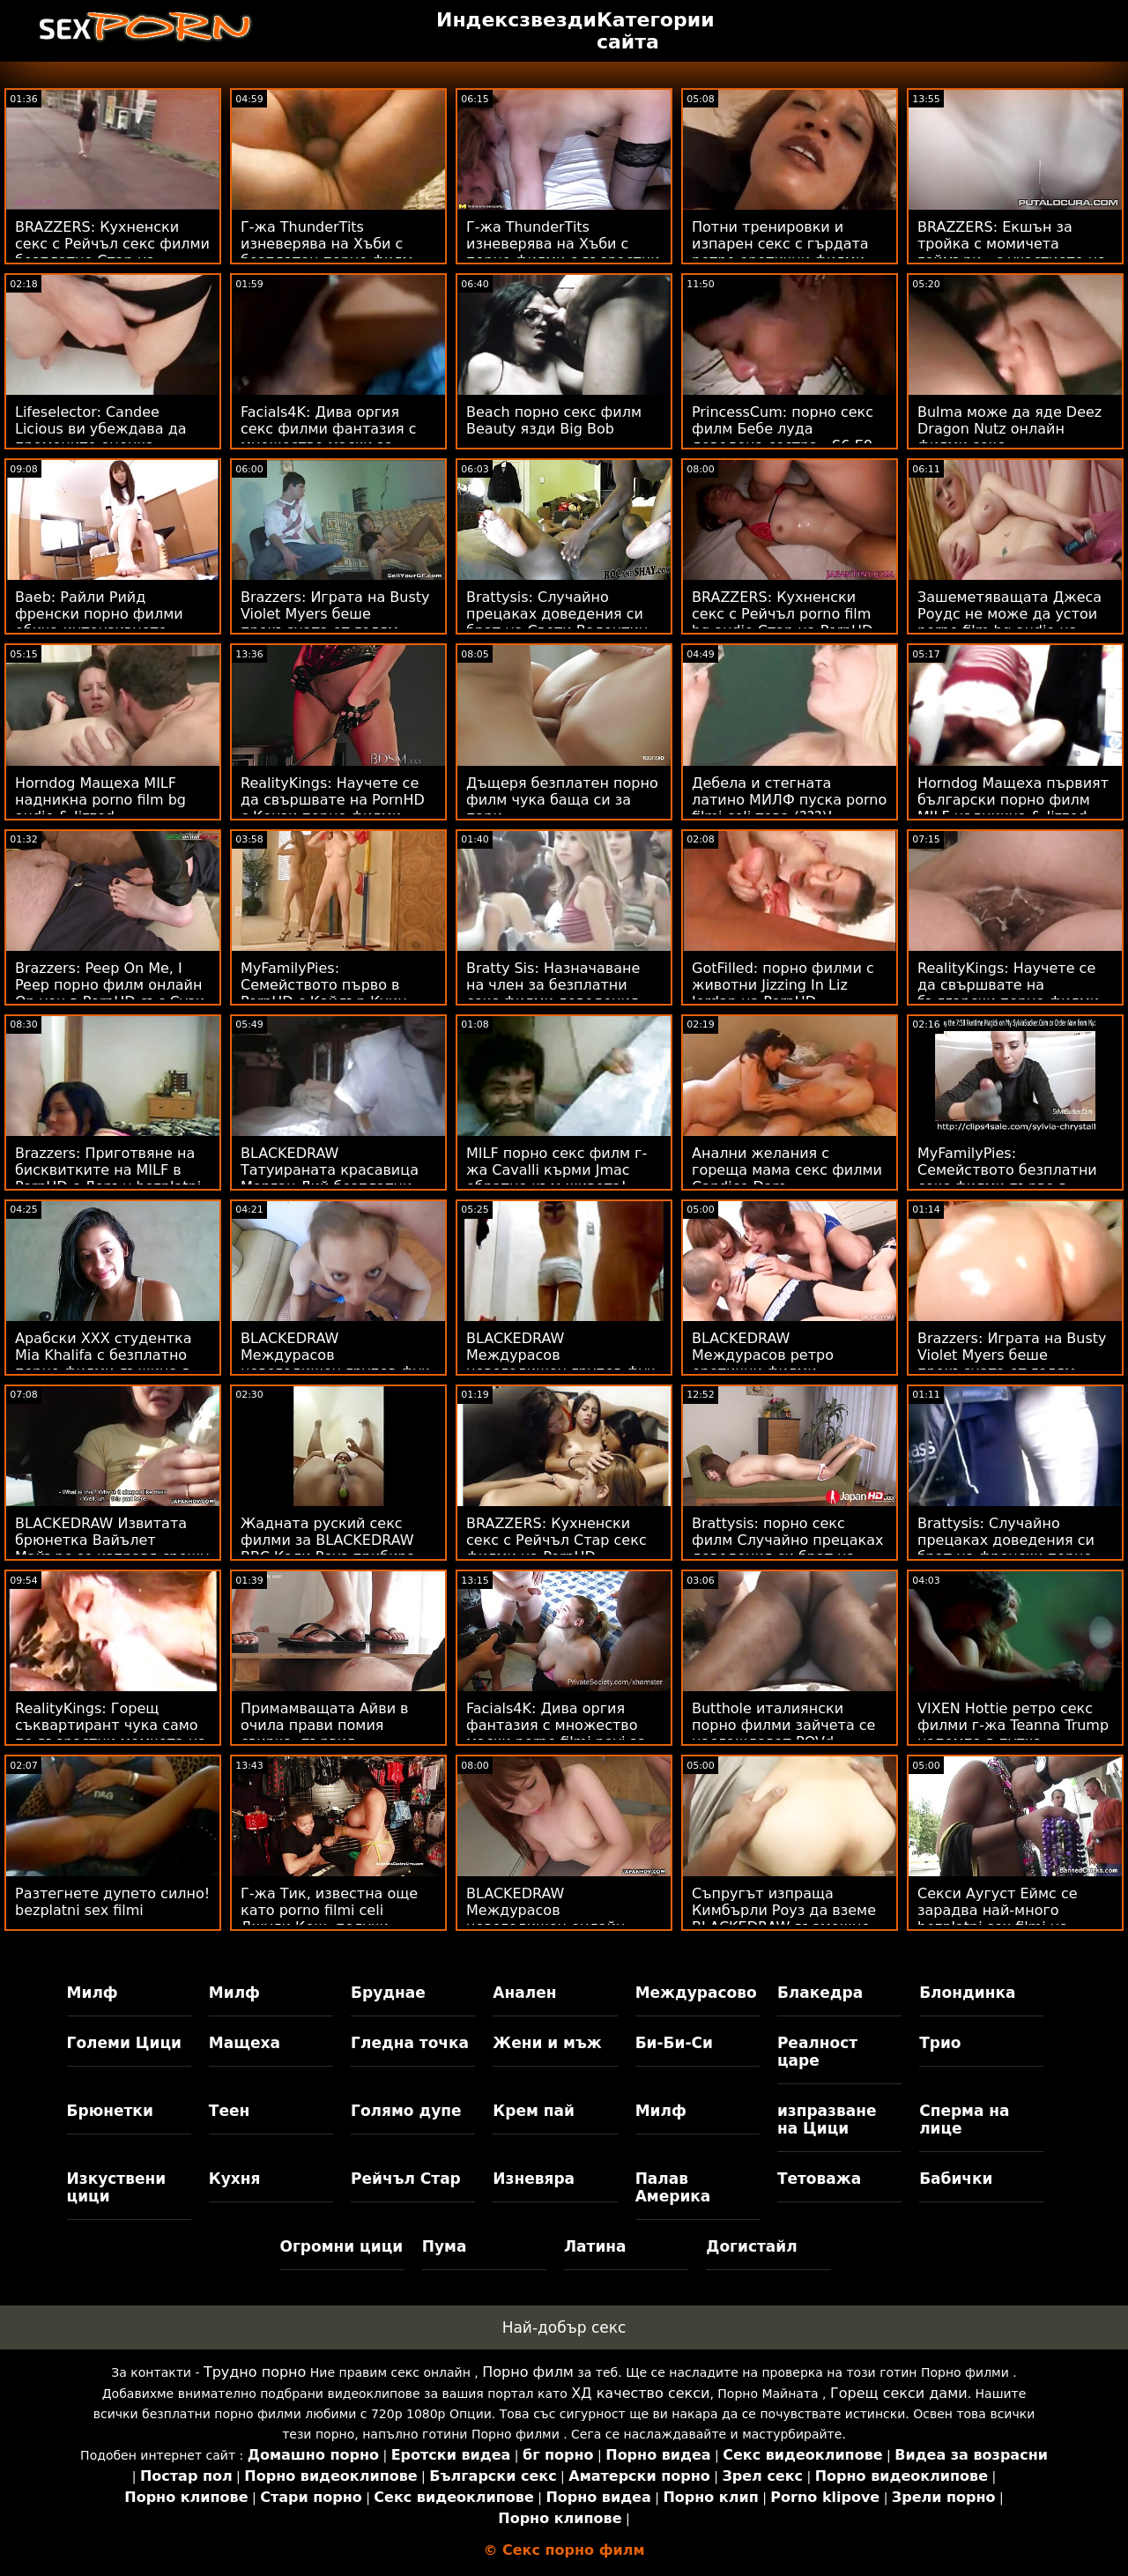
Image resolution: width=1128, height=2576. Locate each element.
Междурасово (696, 1992)
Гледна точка (410, 2043)
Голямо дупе (406, 2110)
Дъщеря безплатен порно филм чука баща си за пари (562, 800)
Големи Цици (124, 2043)
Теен (229, 2110)
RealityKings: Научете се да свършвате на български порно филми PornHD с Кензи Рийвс (1008, 993)
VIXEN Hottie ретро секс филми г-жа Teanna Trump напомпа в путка (1013, 1725)
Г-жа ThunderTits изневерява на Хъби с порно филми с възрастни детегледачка (563, 252)
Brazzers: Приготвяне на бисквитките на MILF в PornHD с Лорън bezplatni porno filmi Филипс (108, 1178)
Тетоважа (819, 2178)
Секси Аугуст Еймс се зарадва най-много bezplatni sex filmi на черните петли (997, 1918)
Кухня (235, 2178)
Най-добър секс (564, 2327)
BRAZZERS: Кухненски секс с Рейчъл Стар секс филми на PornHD (556, 1540)
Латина (595, 2246)
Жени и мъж (547, 2043)
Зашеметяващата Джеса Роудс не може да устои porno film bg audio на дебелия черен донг (1009, 622)
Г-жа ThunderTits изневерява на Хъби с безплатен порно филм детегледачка (327, 252)
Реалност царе (817, 2051)
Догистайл (751, 2246)
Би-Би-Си (674, 2043)
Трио (940, 2043)
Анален (524, 1992)
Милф (92, 1992)
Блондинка (967, 1992)
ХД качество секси (640, 2393)
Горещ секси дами (899, 2393)
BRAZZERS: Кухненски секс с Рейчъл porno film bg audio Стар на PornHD (782, 614)
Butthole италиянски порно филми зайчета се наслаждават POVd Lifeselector (783, 1733)
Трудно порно (255, 2372)
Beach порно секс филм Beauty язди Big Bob (554, 420)
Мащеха (244, 2043)
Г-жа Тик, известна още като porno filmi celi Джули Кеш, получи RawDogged (329, 1918)
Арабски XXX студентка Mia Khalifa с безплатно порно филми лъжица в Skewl (103, 1363)
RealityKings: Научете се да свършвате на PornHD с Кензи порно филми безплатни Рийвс (333, 808)
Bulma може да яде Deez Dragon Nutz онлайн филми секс (1009, 429)
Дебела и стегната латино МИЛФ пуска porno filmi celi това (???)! (789, 800)
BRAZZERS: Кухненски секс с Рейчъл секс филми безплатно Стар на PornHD (112, 252)
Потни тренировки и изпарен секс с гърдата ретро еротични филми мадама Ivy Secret (780, 252)
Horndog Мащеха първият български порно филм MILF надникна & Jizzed (1013, 800)
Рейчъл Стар (406, 2178)
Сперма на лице (964, 2119)
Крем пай (534, 2110)
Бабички (955, 2178)
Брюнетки (110, 2110)
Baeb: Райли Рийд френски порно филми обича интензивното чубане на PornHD (99, 622)
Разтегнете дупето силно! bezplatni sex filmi (112, 1902)
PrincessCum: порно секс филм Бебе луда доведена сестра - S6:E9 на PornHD (782, 437)
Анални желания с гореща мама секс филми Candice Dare (787, 1170)
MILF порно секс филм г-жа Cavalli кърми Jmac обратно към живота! (556, 1170)
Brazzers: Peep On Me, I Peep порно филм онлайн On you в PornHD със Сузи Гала (109, 993)
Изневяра (534, 2178)
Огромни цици (341, 2246)
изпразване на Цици (827, 2119)
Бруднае (388, 1992)
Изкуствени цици (117, 2187)
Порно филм (528, 2372)
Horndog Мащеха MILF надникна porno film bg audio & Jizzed (100, 800)
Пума (444, 2246)
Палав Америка (673, 2187)
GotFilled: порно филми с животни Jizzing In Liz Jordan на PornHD (783, 985)
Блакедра (820, 1992)
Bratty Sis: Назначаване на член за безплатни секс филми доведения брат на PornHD (553, 993)
